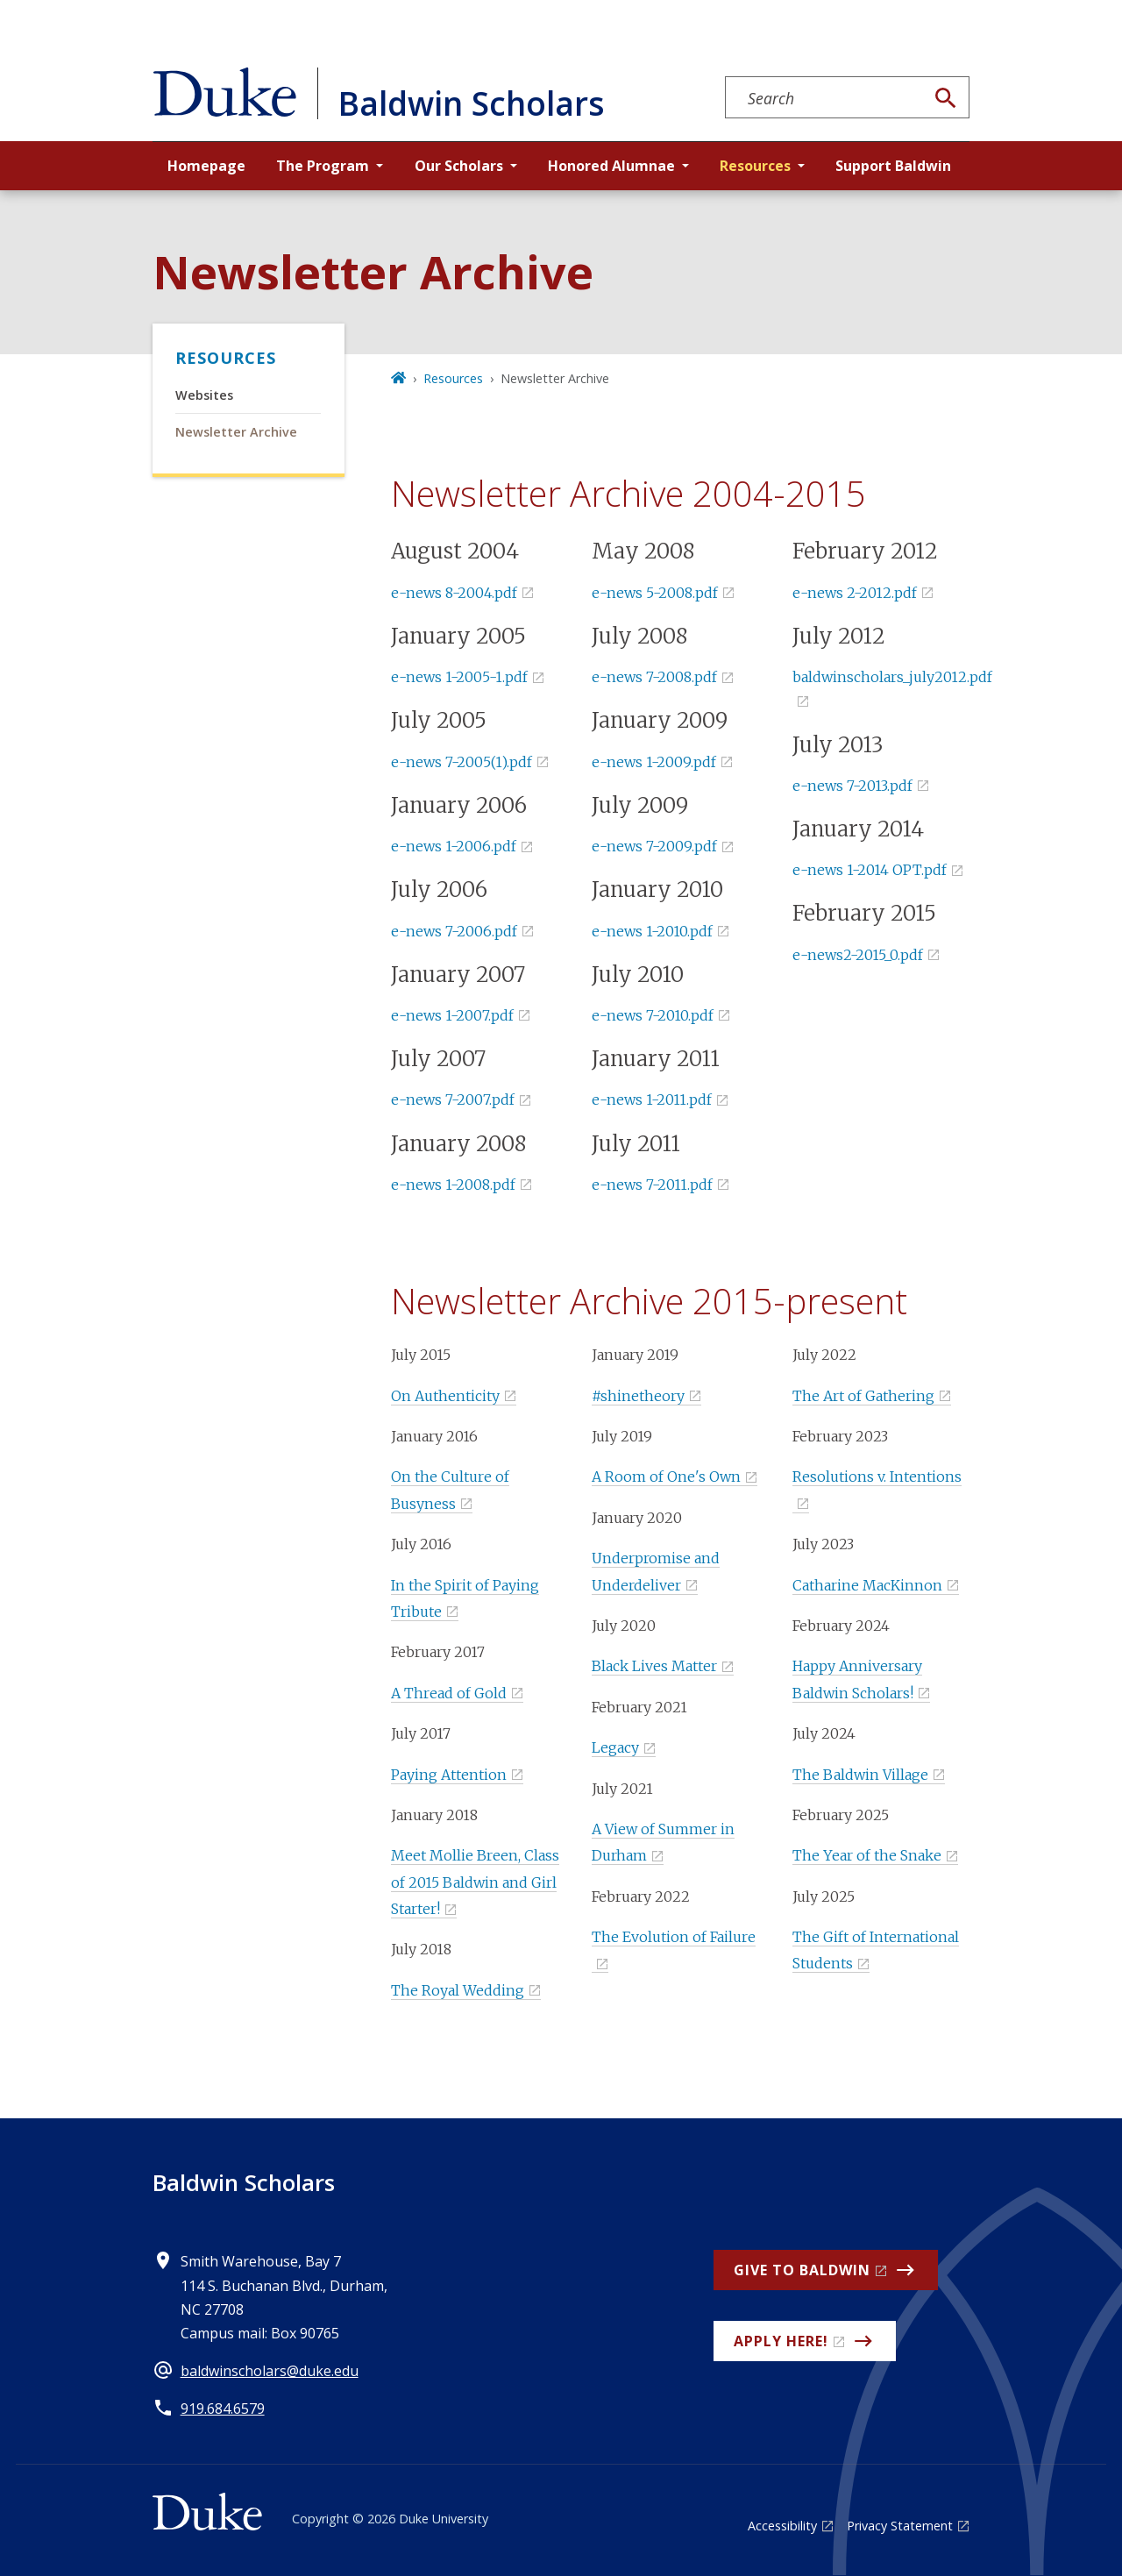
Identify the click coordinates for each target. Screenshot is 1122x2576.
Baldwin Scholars (244, 2182)
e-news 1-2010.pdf (652, 931)
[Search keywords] (825, 98)
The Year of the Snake (866, 1855)
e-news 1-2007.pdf (452, 1015)
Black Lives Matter (654, 1666)
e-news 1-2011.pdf (652, 1099)
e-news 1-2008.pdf (453, 1184)
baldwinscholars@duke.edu (270, 2370)
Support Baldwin (893, 165)
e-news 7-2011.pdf (652, 1184)
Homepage (206, 165)
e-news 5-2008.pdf (655, 592)
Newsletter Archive (236, 431)
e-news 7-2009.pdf (654, 846)
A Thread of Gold (449, 1693)
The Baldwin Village (860, 1774)
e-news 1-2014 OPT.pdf (869, 870)
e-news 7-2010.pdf (653, 1015)
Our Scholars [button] (459, 165)
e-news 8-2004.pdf (454, 592)
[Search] (946, 98)
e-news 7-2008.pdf (654, 677)
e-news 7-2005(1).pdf (461, 762)
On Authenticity (445, 1396)
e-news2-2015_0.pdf (857, 955)
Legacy (615, 1747)
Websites (204, 395)
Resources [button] (755, 165)
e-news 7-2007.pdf (453, 1099)
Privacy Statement (900, 2525)
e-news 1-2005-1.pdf (459, 677)
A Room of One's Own (666, 1476)
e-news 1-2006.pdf (453, 846)
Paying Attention (449, 1774)
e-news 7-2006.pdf (454, 931)
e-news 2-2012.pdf (854, 592)
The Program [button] (322, 165)
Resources (225, 357)
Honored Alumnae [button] (611, 165)
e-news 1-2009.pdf (654, 762)
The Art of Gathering (863, 1396)
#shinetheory (638, 1396)
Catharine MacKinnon (867, 1585)
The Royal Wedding (457, 1990)
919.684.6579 (223, 2408)
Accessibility (782, 2525)
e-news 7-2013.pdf (852, 785)
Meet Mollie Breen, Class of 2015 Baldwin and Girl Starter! (475, 1882)
